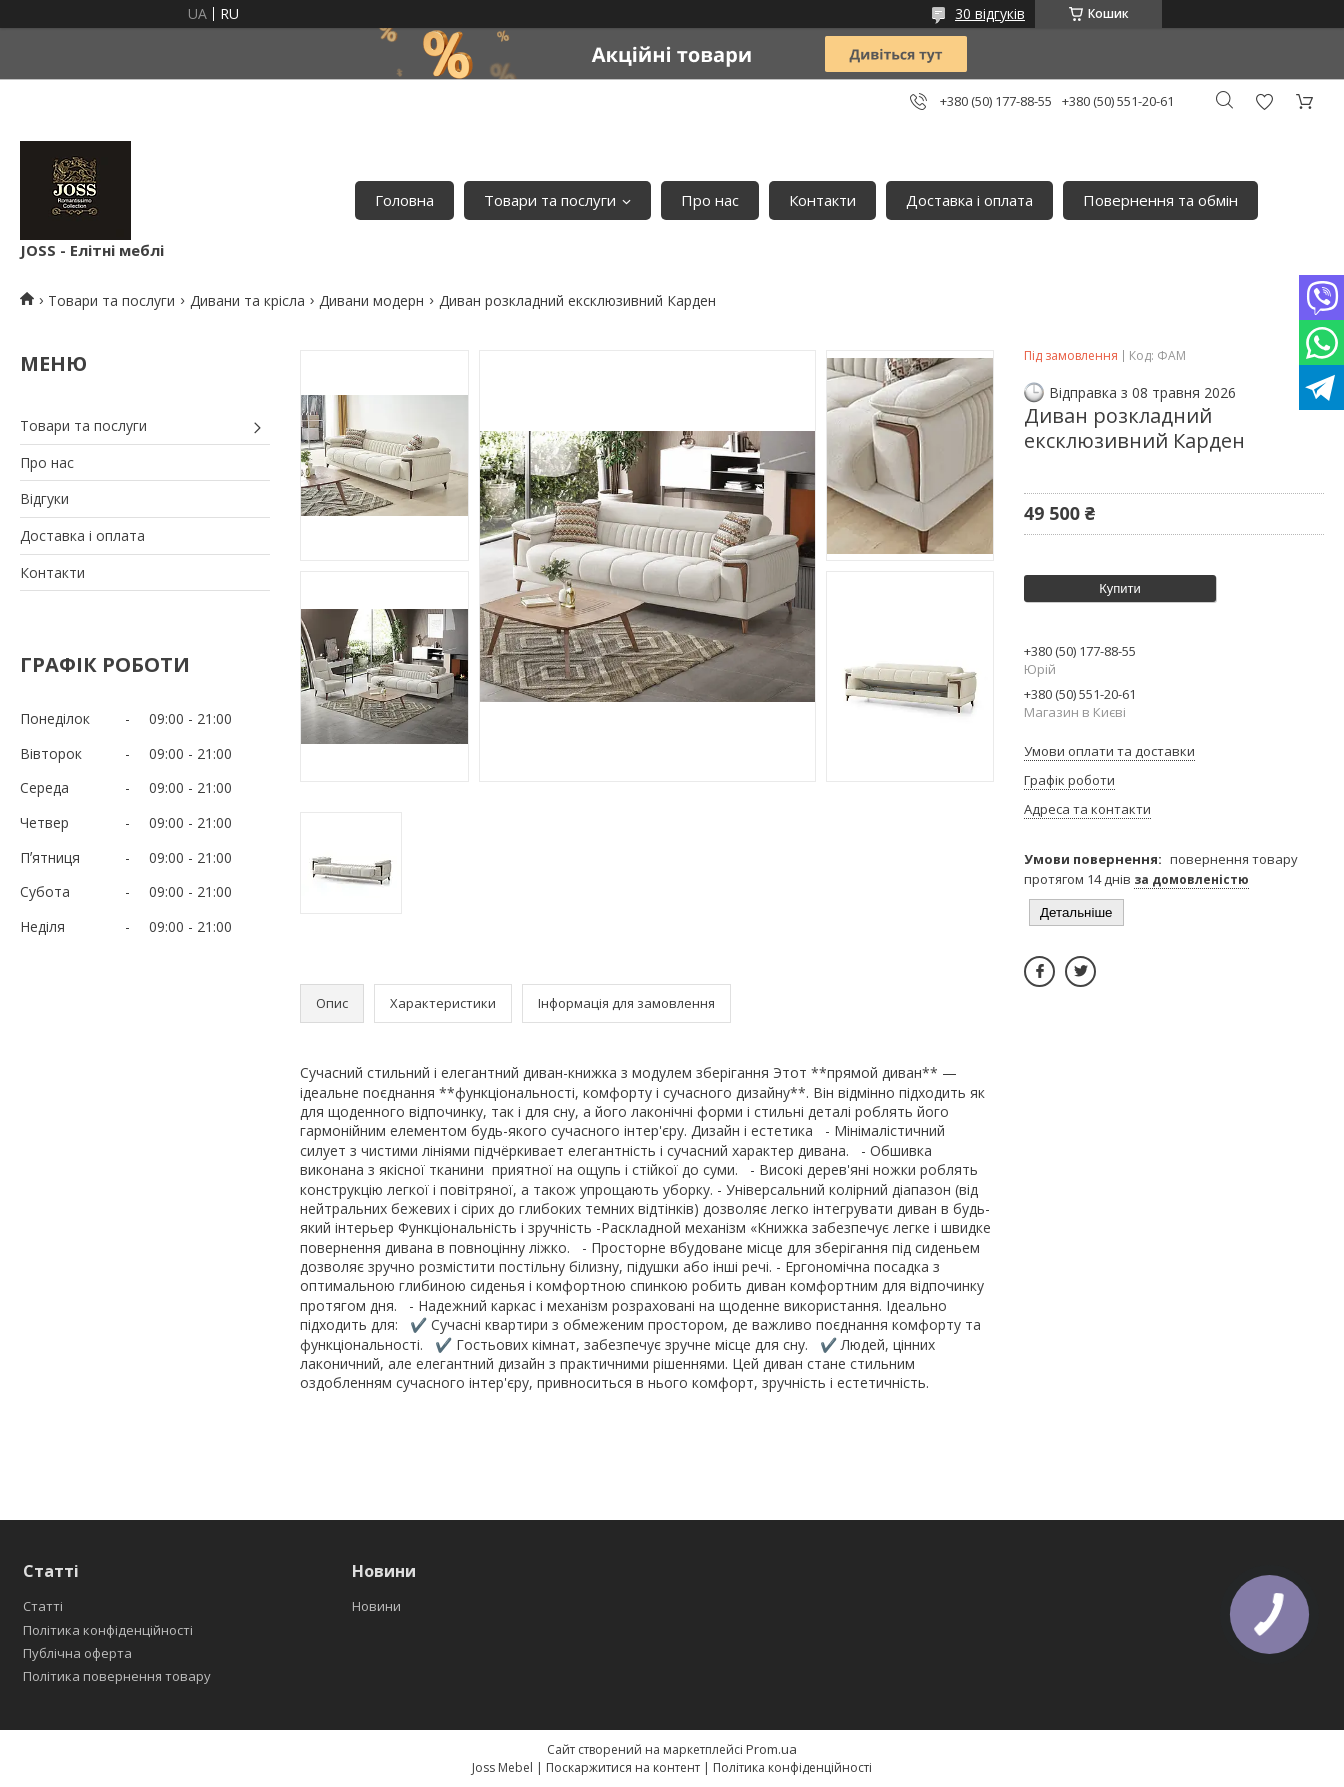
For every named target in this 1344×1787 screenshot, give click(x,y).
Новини (376, 1606)
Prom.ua (771, 1749)
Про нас (710, 200)
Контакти (822, 200)
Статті (43, 1606)
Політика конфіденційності (108, 1630)
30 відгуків (990, 13)
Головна (404, 200)
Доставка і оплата (969, 200)
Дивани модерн (371, 300)
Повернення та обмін (1160, 200)
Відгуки (44, 498)
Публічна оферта (77, 1653)
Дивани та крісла (247, 300)
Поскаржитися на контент (623, 1767)
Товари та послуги (550, 200)
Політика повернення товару (117, 1676)
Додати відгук (1264, 101)
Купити (1120, 588)
